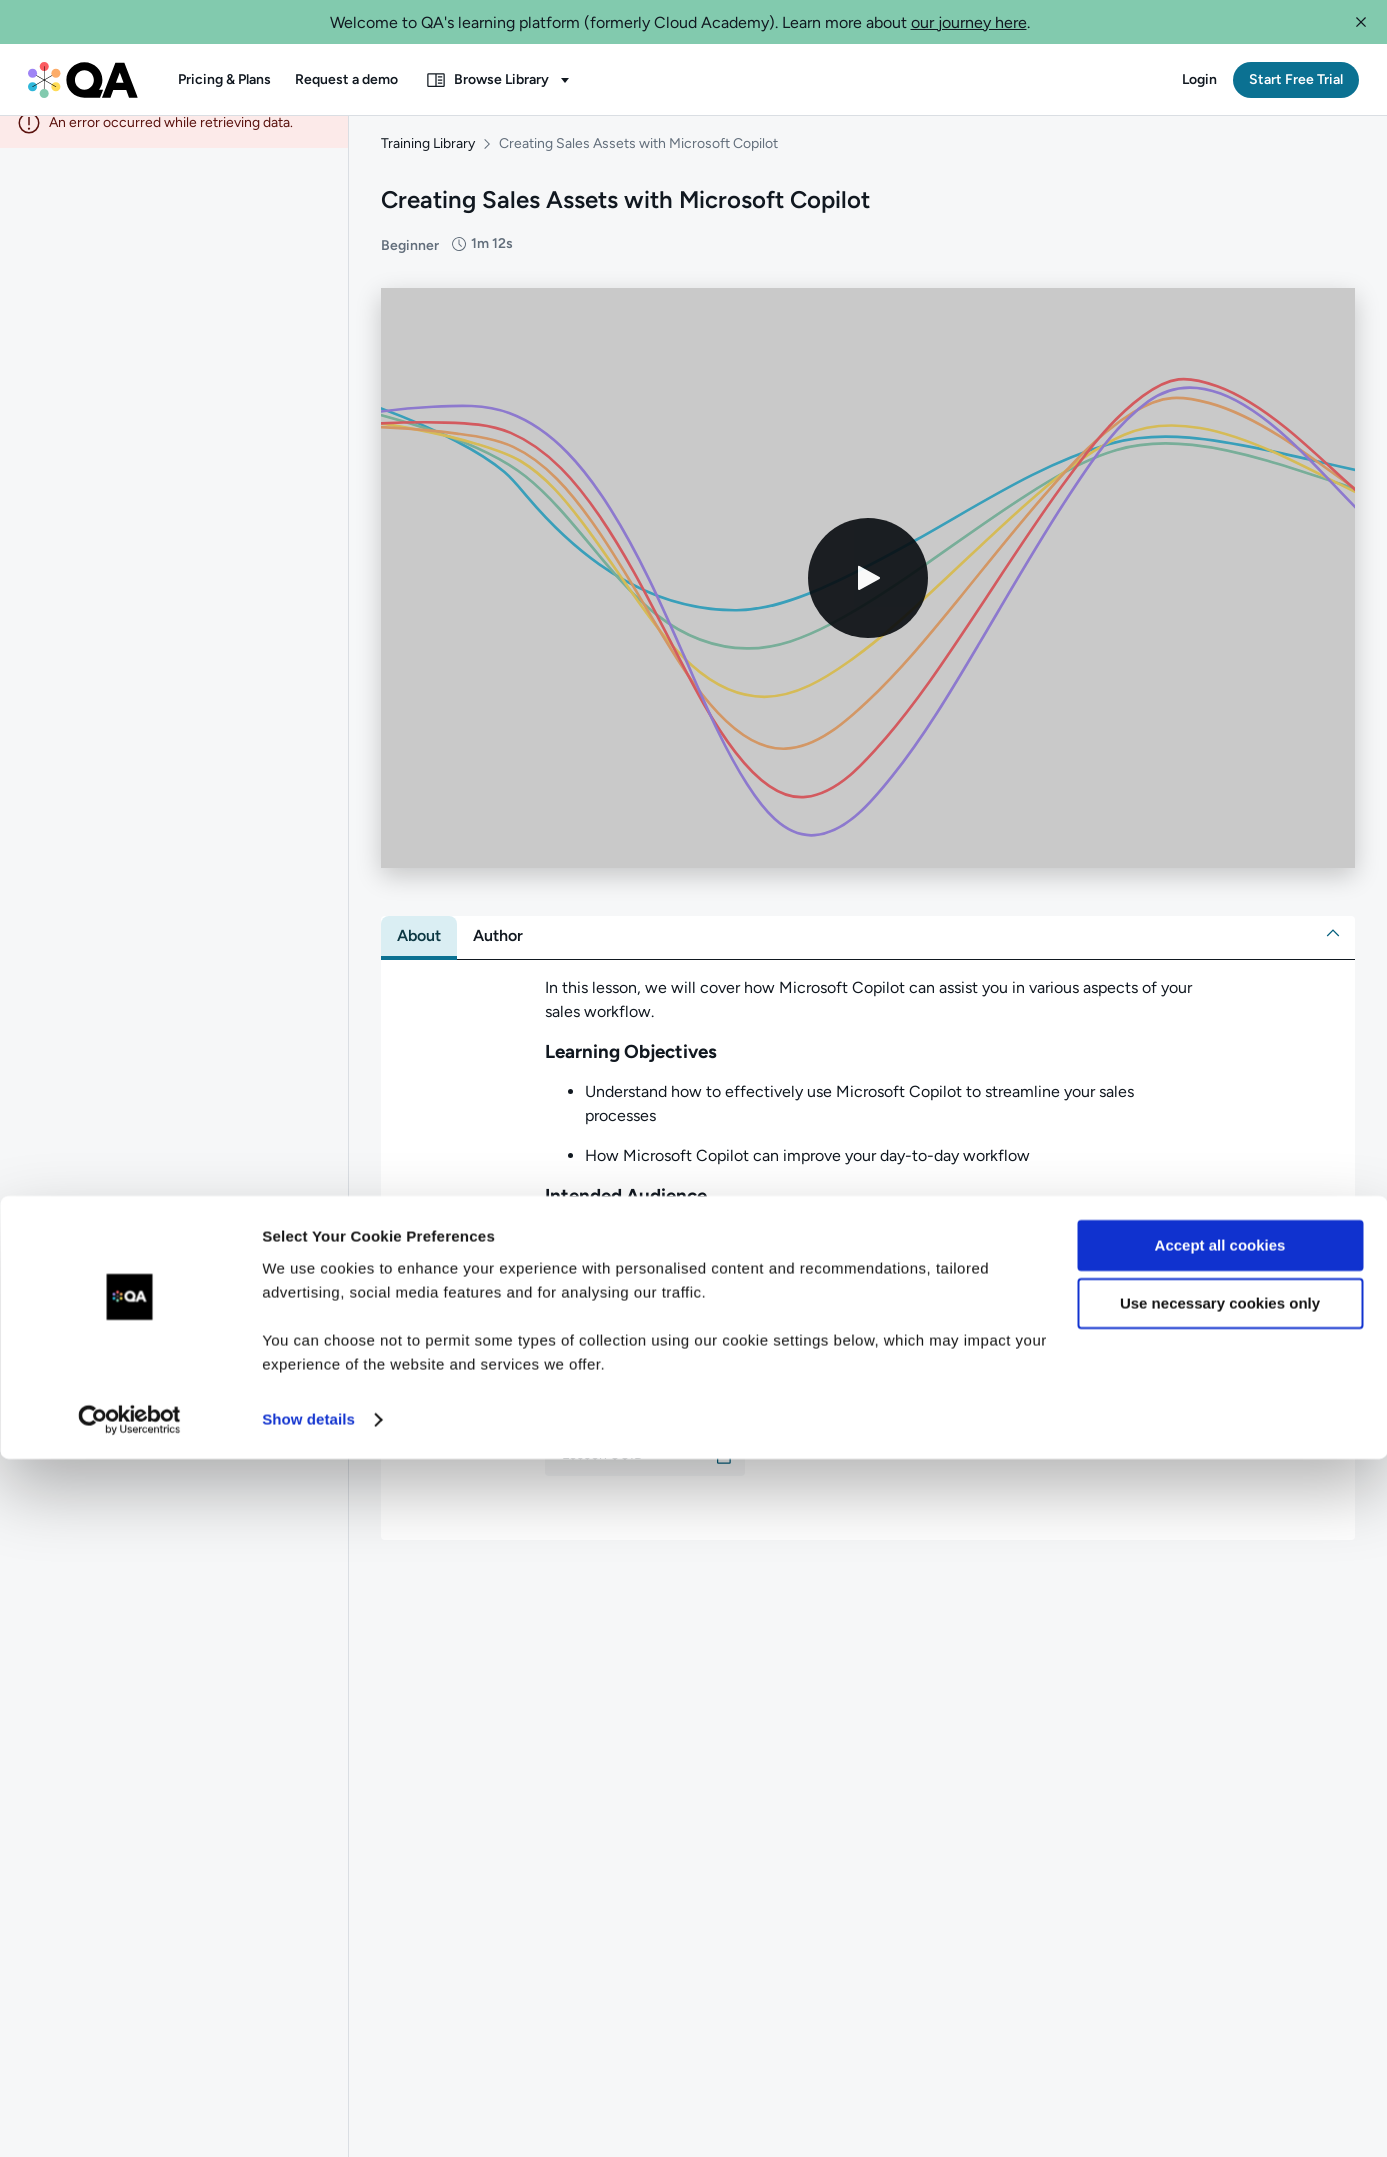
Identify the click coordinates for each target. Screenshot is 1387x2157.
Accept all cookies (1220, 1943)
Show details (308, 2117)
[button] (1361, 22)
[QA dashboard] (83, 80)
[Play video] (868, 596)
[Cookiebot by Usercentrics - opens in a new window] (129, 2118)
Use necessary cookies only (1220, 2001)
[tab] (419, 954)
